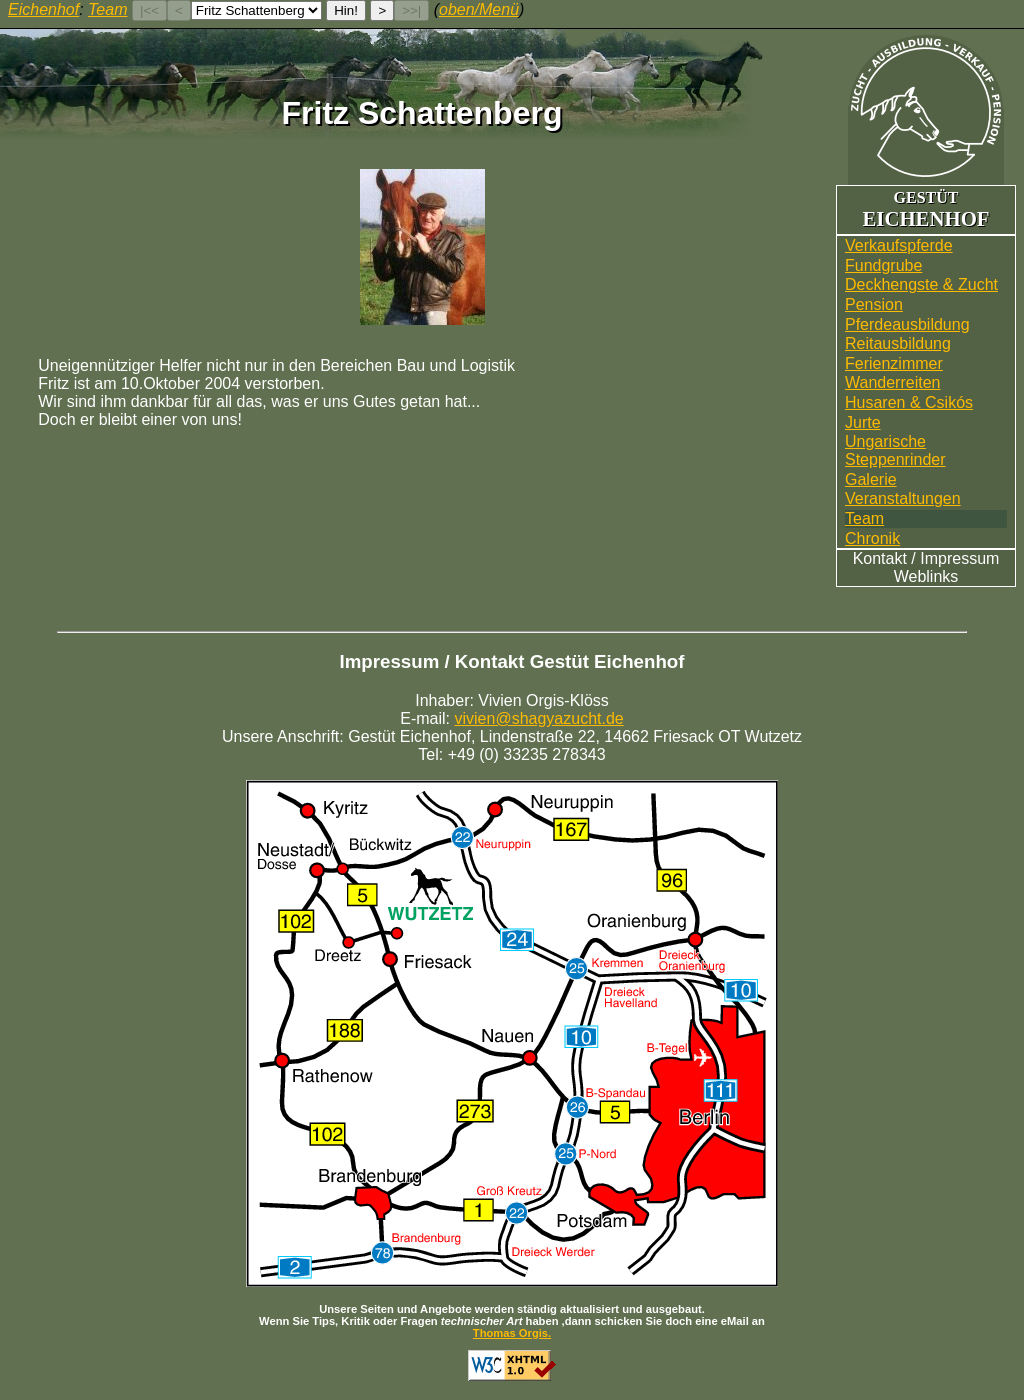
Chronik (872, 538)
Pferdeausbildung (907, 324)
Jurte (863, 422)
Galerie (871, 479)
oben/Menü (479, 9)
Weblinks (926, 576)
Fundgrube (883, 265)
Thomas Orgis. (512, 1333)
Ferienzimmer (894, 363)
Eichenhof (43, 9)
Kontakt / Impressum (926, 558)
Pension (874, 304)
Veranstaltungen (903, 498)
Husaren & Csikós (909, 402)
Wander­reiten (892, 382)
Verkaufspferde (899, 245)
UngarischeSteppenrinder (895, 450)
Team (864, 518)
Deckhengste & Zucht (921, 284)
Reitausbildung (898, 343)
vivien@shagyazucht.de (539, 718)
